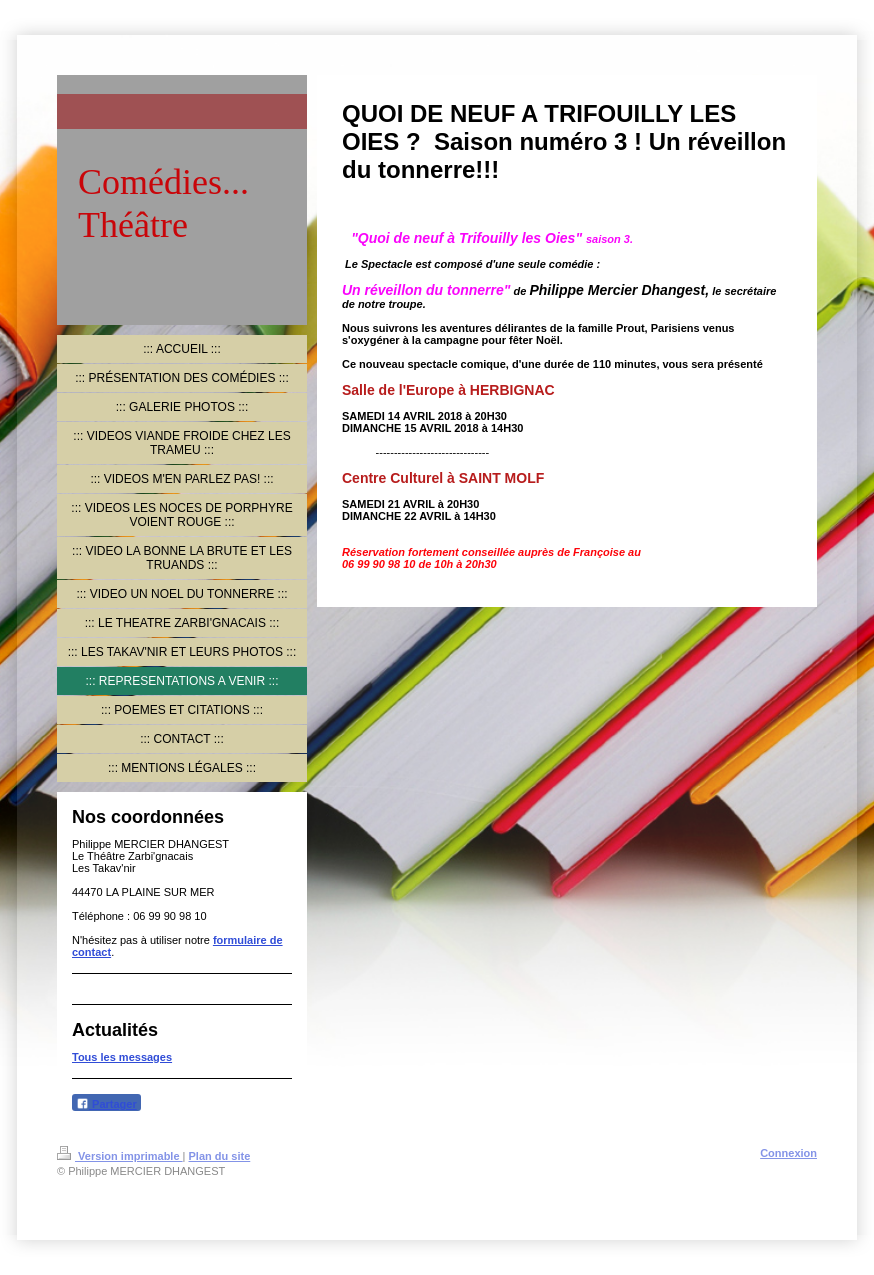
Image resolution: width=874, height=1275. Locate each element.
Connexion (788, 1153)
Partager (106, 1103)
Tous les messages (122, 1057)
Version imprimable (120, 1156)
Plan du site (220, 1156)
